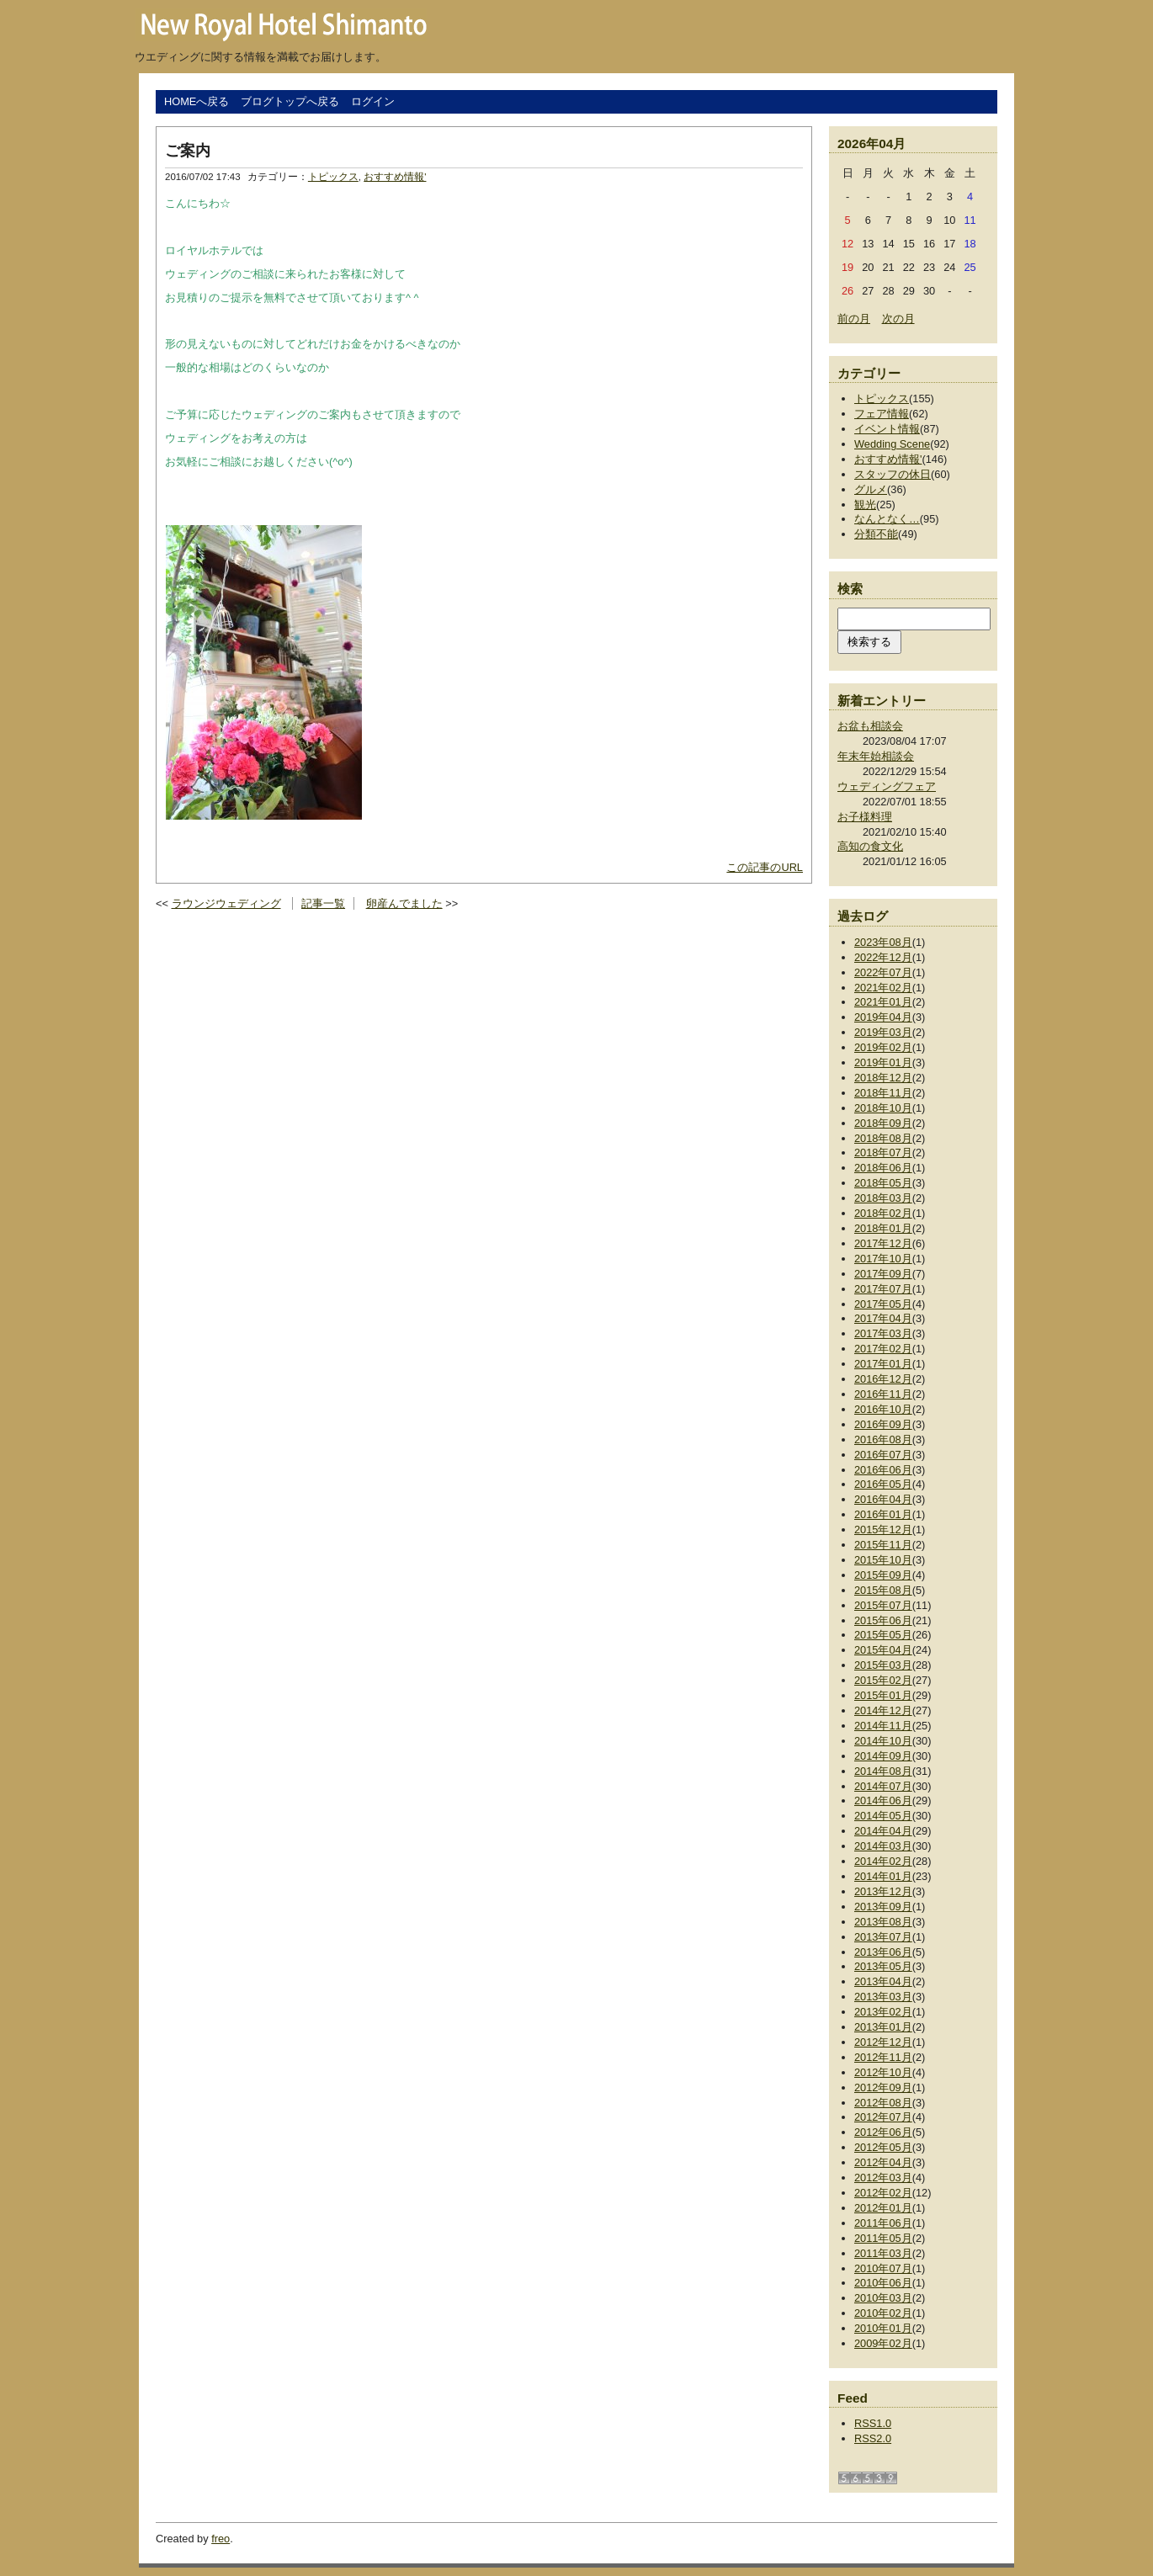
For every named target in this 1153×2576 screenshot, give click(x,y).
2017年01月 (883, 1363)
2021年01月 (883, 1002)
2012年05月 (883, 2147)
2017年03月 (883, 1333)
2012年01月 (883, 2208)
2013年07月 (883, 1937)
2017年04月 (883, 1318)
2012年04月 (883, 2162)
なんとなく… (887, 519)
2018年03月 (883, 1198)
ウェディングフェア (886, 786)
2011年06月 (883, 2223)
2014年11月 (883, 1725)
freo (220, 2538)
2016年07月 (883, 1454)
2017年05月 (883, 1304)
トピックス (333, 177)
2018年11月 (883, 1092)
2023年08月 (883, 942)
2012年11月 (883, 2057)
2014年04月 (883, 1830)
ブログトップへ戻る (290, 101)
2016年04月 (883, 1499)
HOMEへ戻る (196, 101)
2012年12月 (883, 2042)
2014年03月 (883, 1846)
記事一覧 (323, 903)
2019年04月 (883, 1017)
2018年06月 (883, 1167)
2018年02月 (883, 1213)
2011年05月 (883, 2238)
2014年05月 (883, 1815)
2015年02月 (883, 1680)
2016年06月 (883, 1469)
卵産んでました (404, 903)
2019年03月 (883, 1032)
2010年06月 (883, 2282)
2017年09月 (883, 1273)
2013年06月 (883, 1952)
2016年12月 (883, 1379)
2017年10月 (883, 1258)
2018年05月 (883, 1182)
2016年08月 (883, 1439)
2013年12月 (883, 1891)
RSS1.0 (872, 2423)
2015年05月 (883, 1634)
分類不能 (876, 534)
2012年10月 (883, 2072)
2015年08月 (883, 1590)
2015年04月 (883, 1650)
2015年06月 (883, 1620)
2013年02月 (883, 2011)
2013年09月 (883, 1906)
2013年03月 (883, 1996)
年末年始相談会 (875, 756)
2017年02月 (883, 1348)
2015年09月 (883, 1575)
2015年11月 (883, 1544)
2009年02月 (883, 2343)
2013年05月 (883, 1966)
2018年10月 (883, 1108)
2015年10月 (883, 1560)
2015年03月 (883, 1665)
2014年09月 (883, 1756)
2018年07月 (883, 1152)
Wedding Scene (892, 444)
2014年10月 (883, 1740)
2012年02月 (883, 2192)
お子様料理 (864, 816)
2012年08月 (883, 2102)
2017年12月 (883, 1243)
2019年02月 (883, 1047)
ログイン (373, 101)
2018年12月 (883, 1077)
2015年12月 (883, 1529)
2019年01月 (883, 1062)
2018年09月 (883, 1123)
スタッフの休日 (892, 474)
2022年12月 (883, 957)
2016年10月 (883, 1409)
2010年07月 (883, 2268)
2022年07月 (883, 972)
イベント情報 (887, 428)
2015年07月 (883, 1605)
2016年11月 (883, 1394)
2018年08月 (883, 1138)
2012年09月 (883, 2087)
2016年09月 (883, 1424)
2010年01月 (883, 2328)
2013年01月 (883, 2027)
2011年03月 (883, 2253)
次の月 (898, 318)
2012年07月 (883, 2117)
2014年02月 (883, 1861)
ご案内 (187, 150)
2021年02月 (883, 987)
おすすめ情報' (395, 177)
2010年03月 (883, 2298)
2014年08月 (883, 1771)
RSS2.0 (872, 2438)
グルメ (870, 489)
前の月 (853, 318)
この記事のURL (764, 867)
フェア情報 (881, 413)
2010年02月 (883, 2313)
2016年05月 (883, 1484)
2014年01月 (883, 1876)
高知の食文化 (870, 846)
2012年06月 (883, 2132)
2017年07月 (883, 1289)
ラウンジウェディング (226, 903)
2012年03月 (883, 2177)
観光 (865, 504)
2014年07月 (883, 1786)
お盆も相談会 (870, 726)
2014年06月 (883, 1800)
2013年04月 (883, 1981)
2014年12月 (883, 1710)
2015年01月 (883, 1695)
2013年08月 (883, 1921)
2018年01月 (883, 1228)
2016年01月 (883, 1514)
